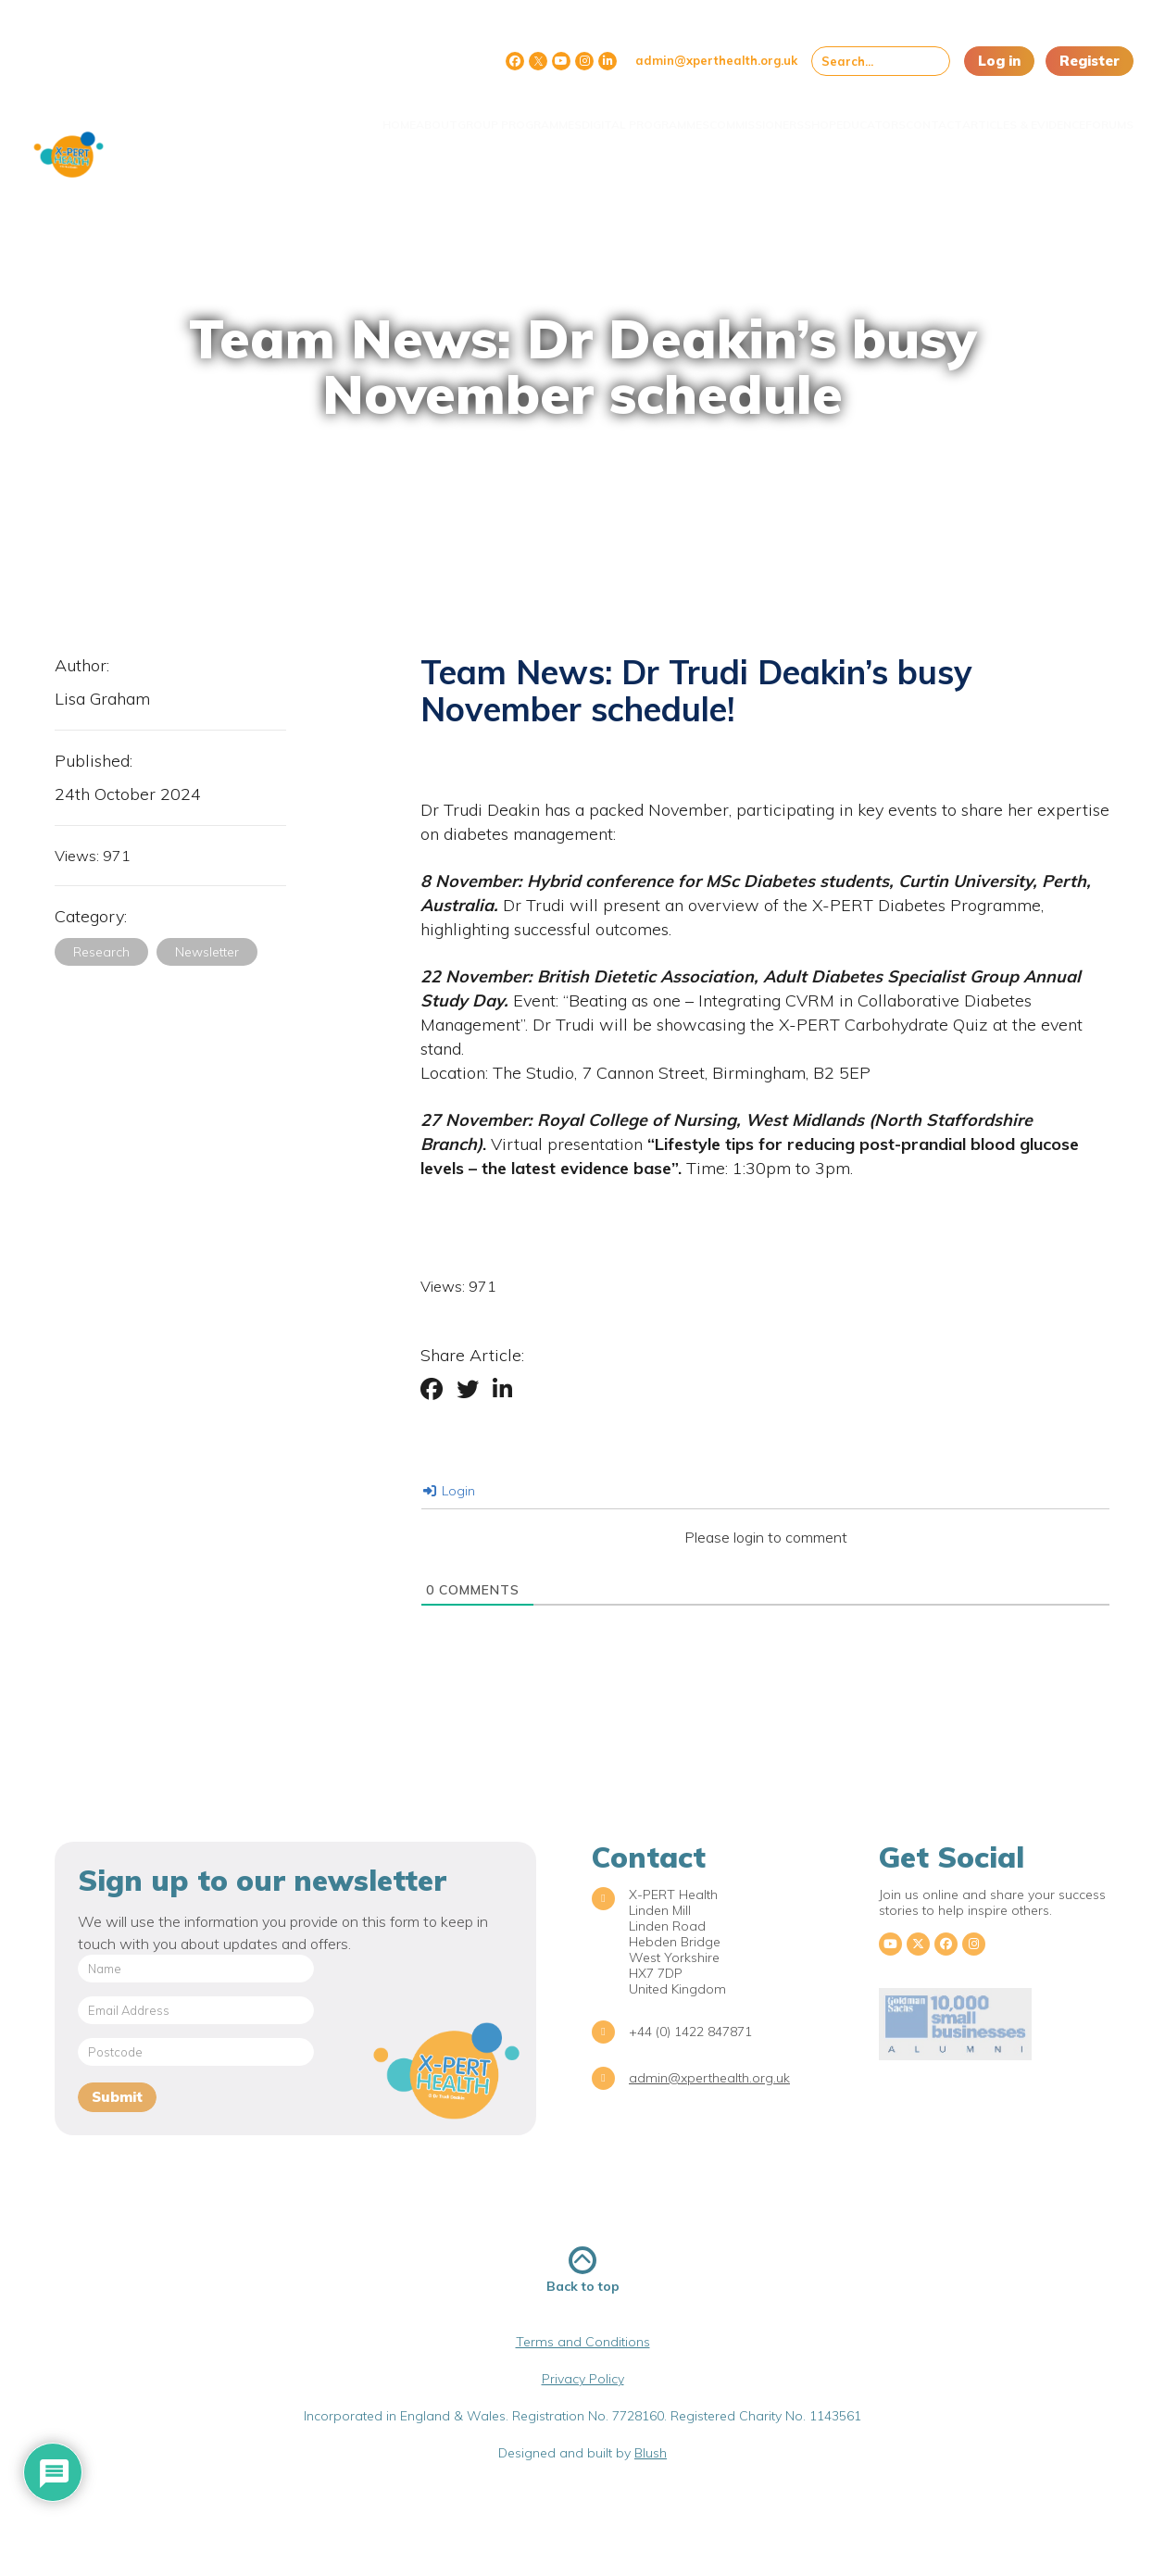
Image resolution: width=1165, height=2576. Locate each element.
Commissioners (650, 113)
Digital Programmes (520, 113)
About (274, 113)
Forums (1095, 113)
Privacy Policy (583, 2378)
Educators (801, 113)
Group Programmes (376, 113)
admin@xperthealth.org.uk (716, 60)
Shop (732, 113)
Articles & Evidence (991, 113)
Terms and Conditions (583, 2341)
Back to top (583, 2270)
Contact (883, 113)
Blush (650, 2453)
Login (449, 1490)
